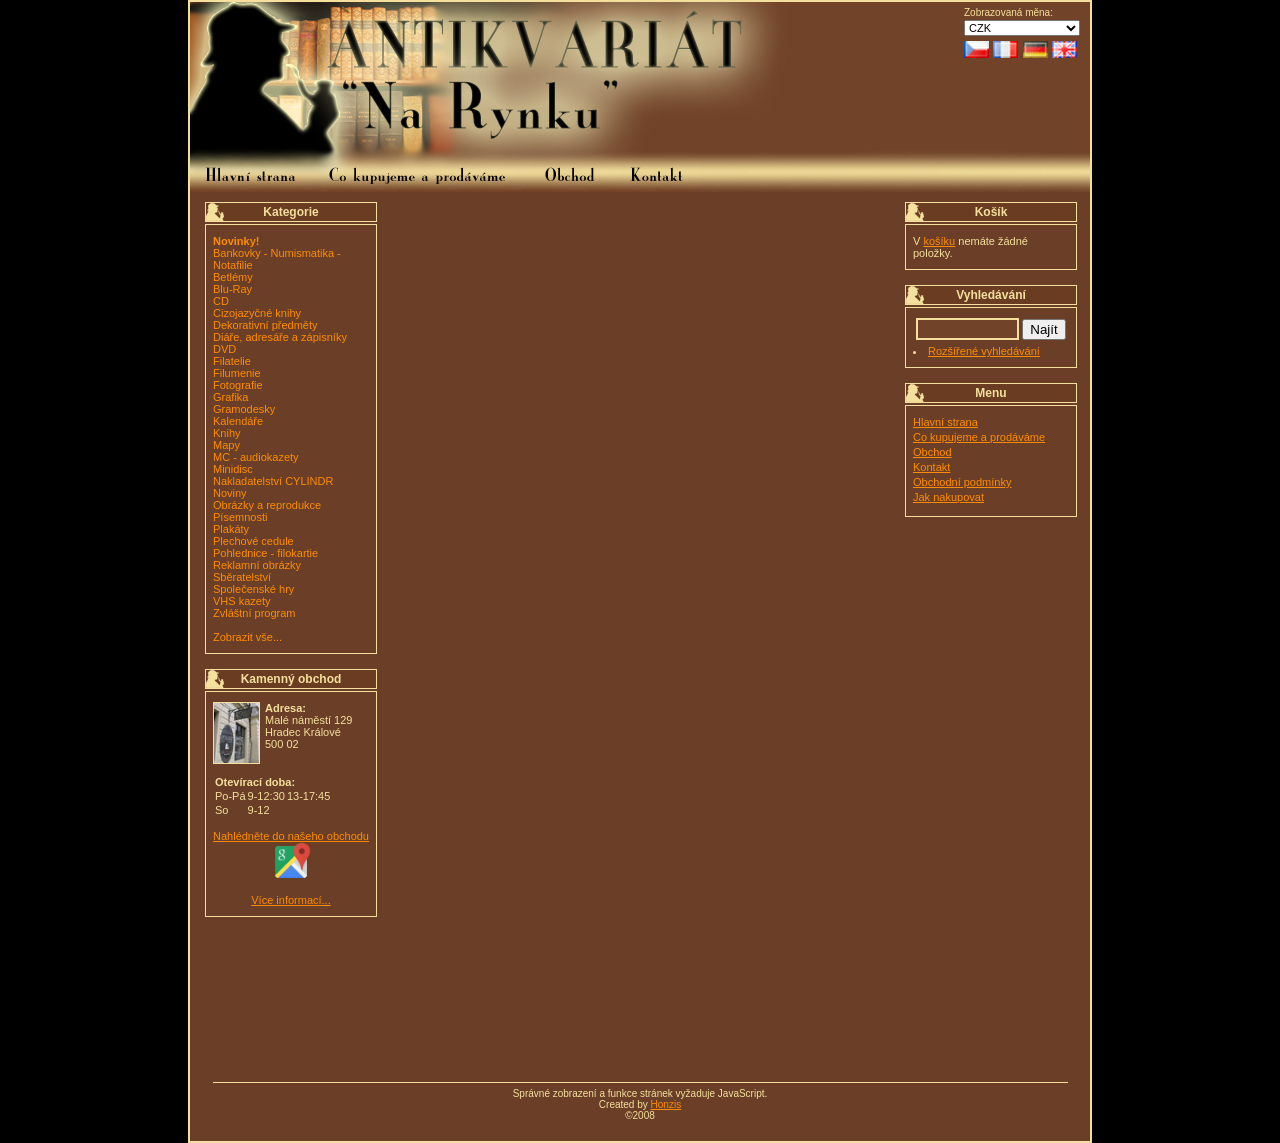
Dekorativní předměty (265, 325)
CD (221, 301)
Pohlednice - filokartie (265, 553)
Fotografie (238, 385)
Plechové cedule (253, 541)
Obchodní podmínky (962, 482)
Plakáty (231, 529)
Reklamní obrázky (257, 565)
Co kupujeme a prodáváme (979, 437)
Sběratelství (242, 577)
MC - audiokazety (256, 457)
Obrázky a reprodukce (267, 505)
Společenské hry (253, 589)
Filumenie (237, 373)
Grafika (230, 397)
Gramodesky (244, 409)
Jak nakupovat (948, 497)
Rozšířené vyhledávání (984, 351)
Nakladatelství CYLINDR (273, 481)
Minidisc (233, 469)
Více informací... (290, 900)
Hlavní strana (945, 422)
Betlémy (233, 277)
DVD (224, 349)
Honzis (666, 1104)
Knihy (227, 433)
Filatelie (232, 361)
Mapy (226, 445)
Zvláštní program (254, 613)
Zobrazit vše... (247, 637)
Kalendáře (238, 421)
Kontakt (931, 467)
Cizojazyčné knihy (257, 313)
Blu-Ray (232, 289)
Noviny (230, 493)
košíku (939, 241)
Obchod (932, 452)
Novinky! (236, 241)
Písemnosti (240, 517)
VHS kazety (241, 601)
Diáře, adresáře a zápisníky (280, 337)
